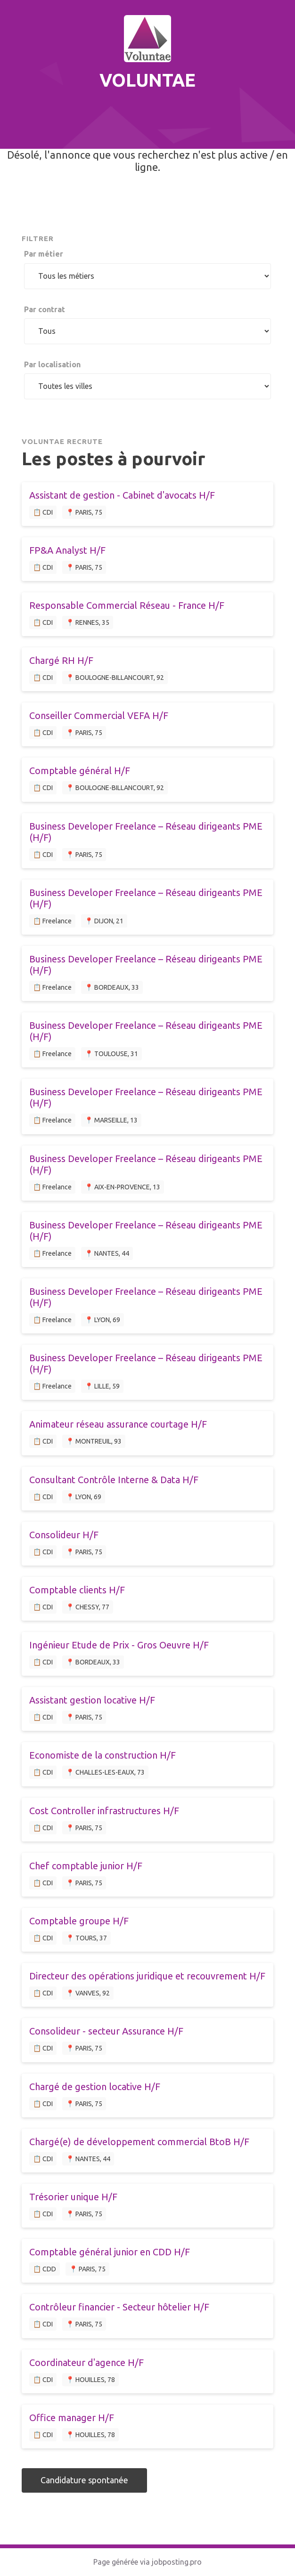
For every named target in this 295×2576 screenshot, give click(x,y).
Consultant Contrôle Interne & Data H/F (113, 1479)
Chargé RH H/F (61, 660)
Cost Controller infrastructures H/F (104, 1810)
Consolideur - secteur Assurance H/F (106, 2031)
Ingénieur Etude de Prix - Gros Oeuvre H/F (119, 1644)
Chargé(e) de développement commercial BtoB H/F (139, 2141)
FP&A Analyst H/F (67, 550)
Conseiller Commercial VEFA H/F (98, 715)
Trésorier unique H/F (73, 2196)
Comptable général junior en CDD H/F (109, 2251)
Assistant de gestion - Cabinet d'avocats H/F (122, 495)
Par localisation (52, 364)
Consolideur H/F (63, 1534)
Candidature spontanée (84, 2480)
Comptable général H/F (79, 770)
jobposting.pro (177, 2562)
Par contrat (44, 309)
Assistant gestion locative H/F (92, 1700)
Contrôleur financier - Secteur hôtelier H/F (119, 2306)
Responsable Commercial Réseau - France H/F (126, 605)
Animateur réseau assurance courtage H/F (118, 1424)
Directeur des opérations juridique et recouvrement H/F (147, 1975)
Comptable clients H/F (77, 1589)
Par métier (43, 254)
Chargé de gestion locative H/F (94, 2086)
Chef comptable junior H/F (85, 1865)
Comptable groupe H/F (79, 1920)
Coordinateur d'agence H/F (86, 2362)
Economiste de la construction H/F (102, 1755)
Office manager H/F (71, 2417)
